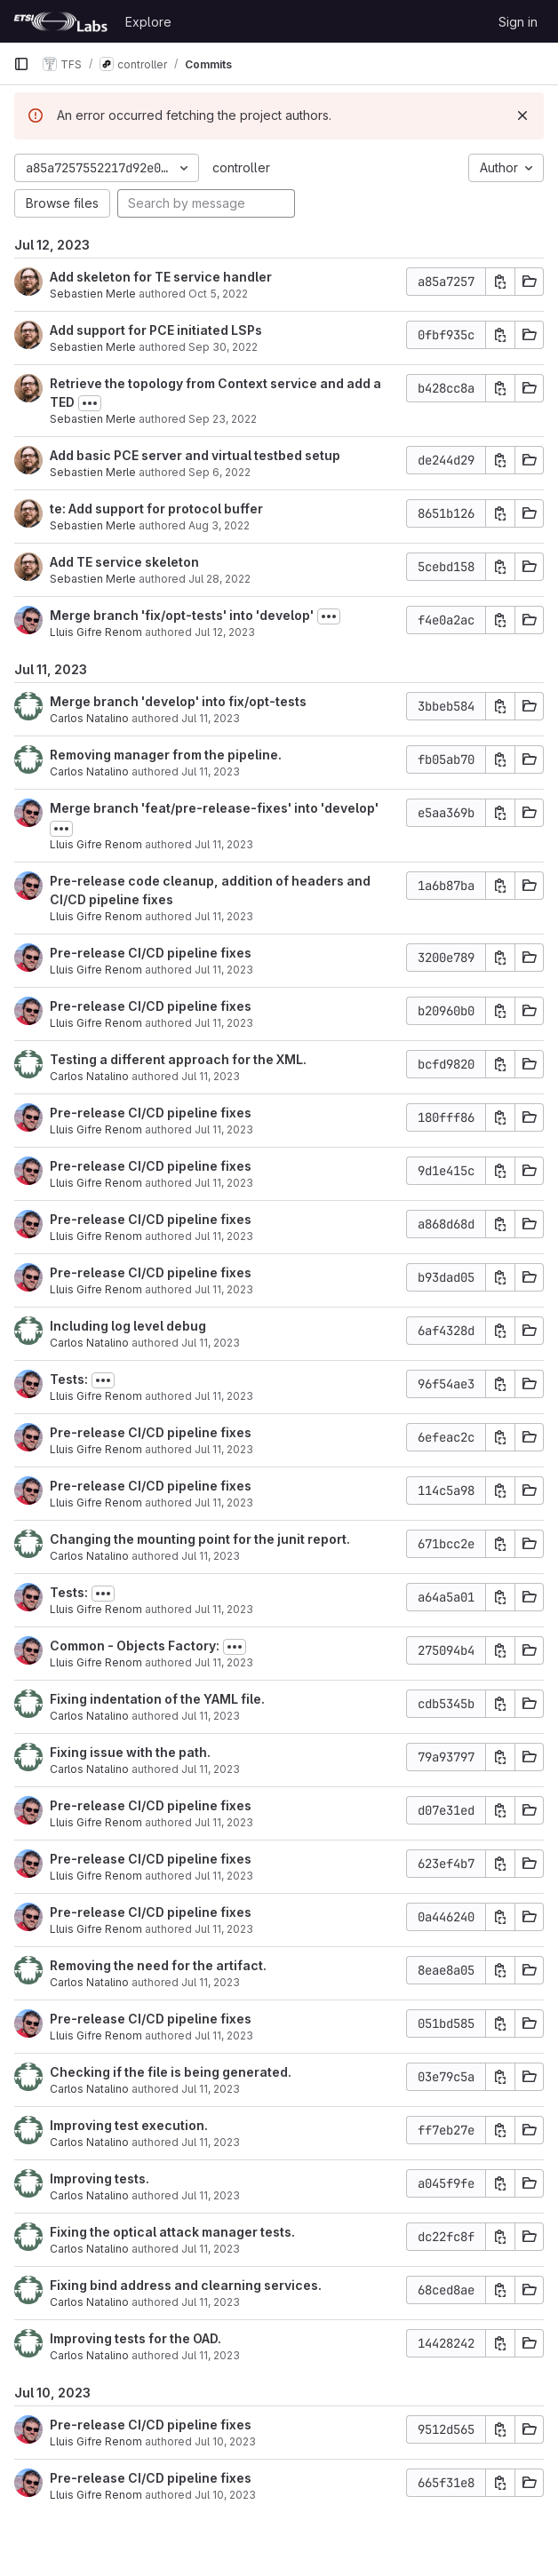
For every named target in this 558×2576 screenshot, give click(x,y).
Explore (148, 21)
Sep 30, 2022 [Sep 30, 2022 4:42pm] (223, 347)
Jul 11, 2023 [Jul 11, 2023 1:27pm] (224, 1236)
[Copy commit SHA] (500, 281)
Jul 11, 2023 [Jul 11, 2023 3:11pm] (224, 969)
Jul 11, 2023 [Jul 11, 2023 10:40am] (224, 1662)
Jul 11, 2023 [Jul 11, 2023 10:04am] (210, 1769)
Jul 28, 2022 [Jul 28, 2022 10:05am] (219, 578)
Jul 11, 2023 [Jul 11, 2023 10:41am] (224, 1609)
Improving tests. (99, 2178)
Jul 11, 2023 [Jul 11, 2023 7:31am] (210, 2248)
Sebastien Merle (93, 293)
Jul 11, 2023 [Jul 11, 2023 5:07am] (210, 2355)
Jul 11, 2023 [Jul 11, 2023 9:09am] (210, 1982)
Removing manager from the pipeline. (166, 754)
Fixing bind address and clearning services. (186, 2285)
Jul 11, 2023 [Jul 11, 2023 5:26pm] (210, 718)
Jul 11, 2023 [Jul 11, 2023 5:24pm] (210, 771)
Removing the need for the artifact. (158, 1965)
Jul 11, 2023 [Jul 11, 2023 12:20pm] (210, 1342)
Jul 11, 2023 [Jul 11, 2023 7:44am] (210, 2195)
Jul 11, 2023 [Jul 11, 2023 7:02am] (210, 2302)
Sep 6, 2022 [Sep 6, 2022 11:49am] (219, 472)
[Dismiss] (522, 115)
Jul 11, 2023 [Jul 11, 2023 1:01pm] (224, 1289)
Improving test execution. (129, 2125)
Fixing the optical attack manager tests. (172, 2231)
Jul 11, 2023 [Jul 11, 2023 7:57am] (210, 2142)
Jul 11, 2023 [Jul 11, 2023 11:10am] (224, 1449)
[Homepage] (60, 21)
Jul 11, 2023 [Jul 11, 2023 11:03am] (224, 1502)
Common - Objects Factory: (134, 1645)
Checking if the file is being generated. (170, 2071)
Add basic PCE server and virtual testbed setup (195, 455)
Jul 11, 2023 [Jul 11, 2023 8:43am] (224, 2035)
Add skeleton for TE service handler (161, 276)
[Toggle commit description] (89, 403)
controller (241, 167)
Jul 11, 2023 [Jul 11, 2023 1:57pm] (224, 1129)
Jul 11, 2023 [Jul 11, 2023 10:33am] (210, 1715)
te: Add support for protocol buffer (156, 508)
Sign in (518, 21)
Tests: (69, 1379)
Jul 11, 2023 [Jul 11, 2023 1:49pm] (224, 1182)
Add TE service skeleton (124, 561)
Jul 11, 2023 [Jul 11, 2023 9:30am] (224, 1875)
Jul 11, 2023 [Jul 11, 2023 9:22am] (224, 1929)
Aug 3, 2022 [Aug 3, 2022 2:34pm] (219, 525)
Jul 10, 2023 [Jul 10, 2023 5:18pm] (225, 2494)
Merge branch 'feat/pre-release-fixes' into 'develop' (214, 807)
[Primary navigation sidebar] (21, 64)
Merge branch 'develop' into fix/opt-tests (178, 701)
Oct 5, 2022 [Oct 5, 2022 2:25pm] (218, 293)
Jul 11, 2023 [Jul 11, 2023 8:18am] (210, 2088)
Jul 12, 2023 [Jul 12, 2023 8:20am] (225, 632)
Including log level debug (128, 1325)
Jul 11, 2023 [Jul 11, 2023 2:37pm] (224, 1023)
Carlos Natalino (89, 718)
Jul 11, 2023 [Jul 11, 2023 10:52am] (210, 1555)
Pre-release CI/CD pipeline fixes (150, 952)
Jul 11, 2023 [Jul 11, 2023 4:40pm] (224, 844)
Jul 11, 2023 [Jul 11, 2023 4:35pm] (224, 916)
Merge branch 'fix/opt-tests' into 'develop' (182, 615)
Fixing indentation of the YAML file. (157, 1698)
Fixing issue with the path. (130, 1752)
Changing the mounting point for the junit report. (200, 1538)
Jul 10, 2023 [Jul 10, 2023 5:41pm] (225, 2441)
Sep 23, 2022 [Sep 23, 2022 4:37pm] (222, 418)
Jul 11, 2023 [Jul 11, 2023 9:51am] (224, 1822)
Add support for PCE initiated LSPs (156, 330)
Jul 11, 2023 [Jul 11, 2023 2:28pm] (210, 1076)
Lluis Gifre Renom (96, 632)
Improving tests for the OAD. (135, 2338)
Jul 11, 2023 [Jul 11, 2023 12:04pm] (224, 1396)
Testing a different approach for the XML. (178, 1059)
